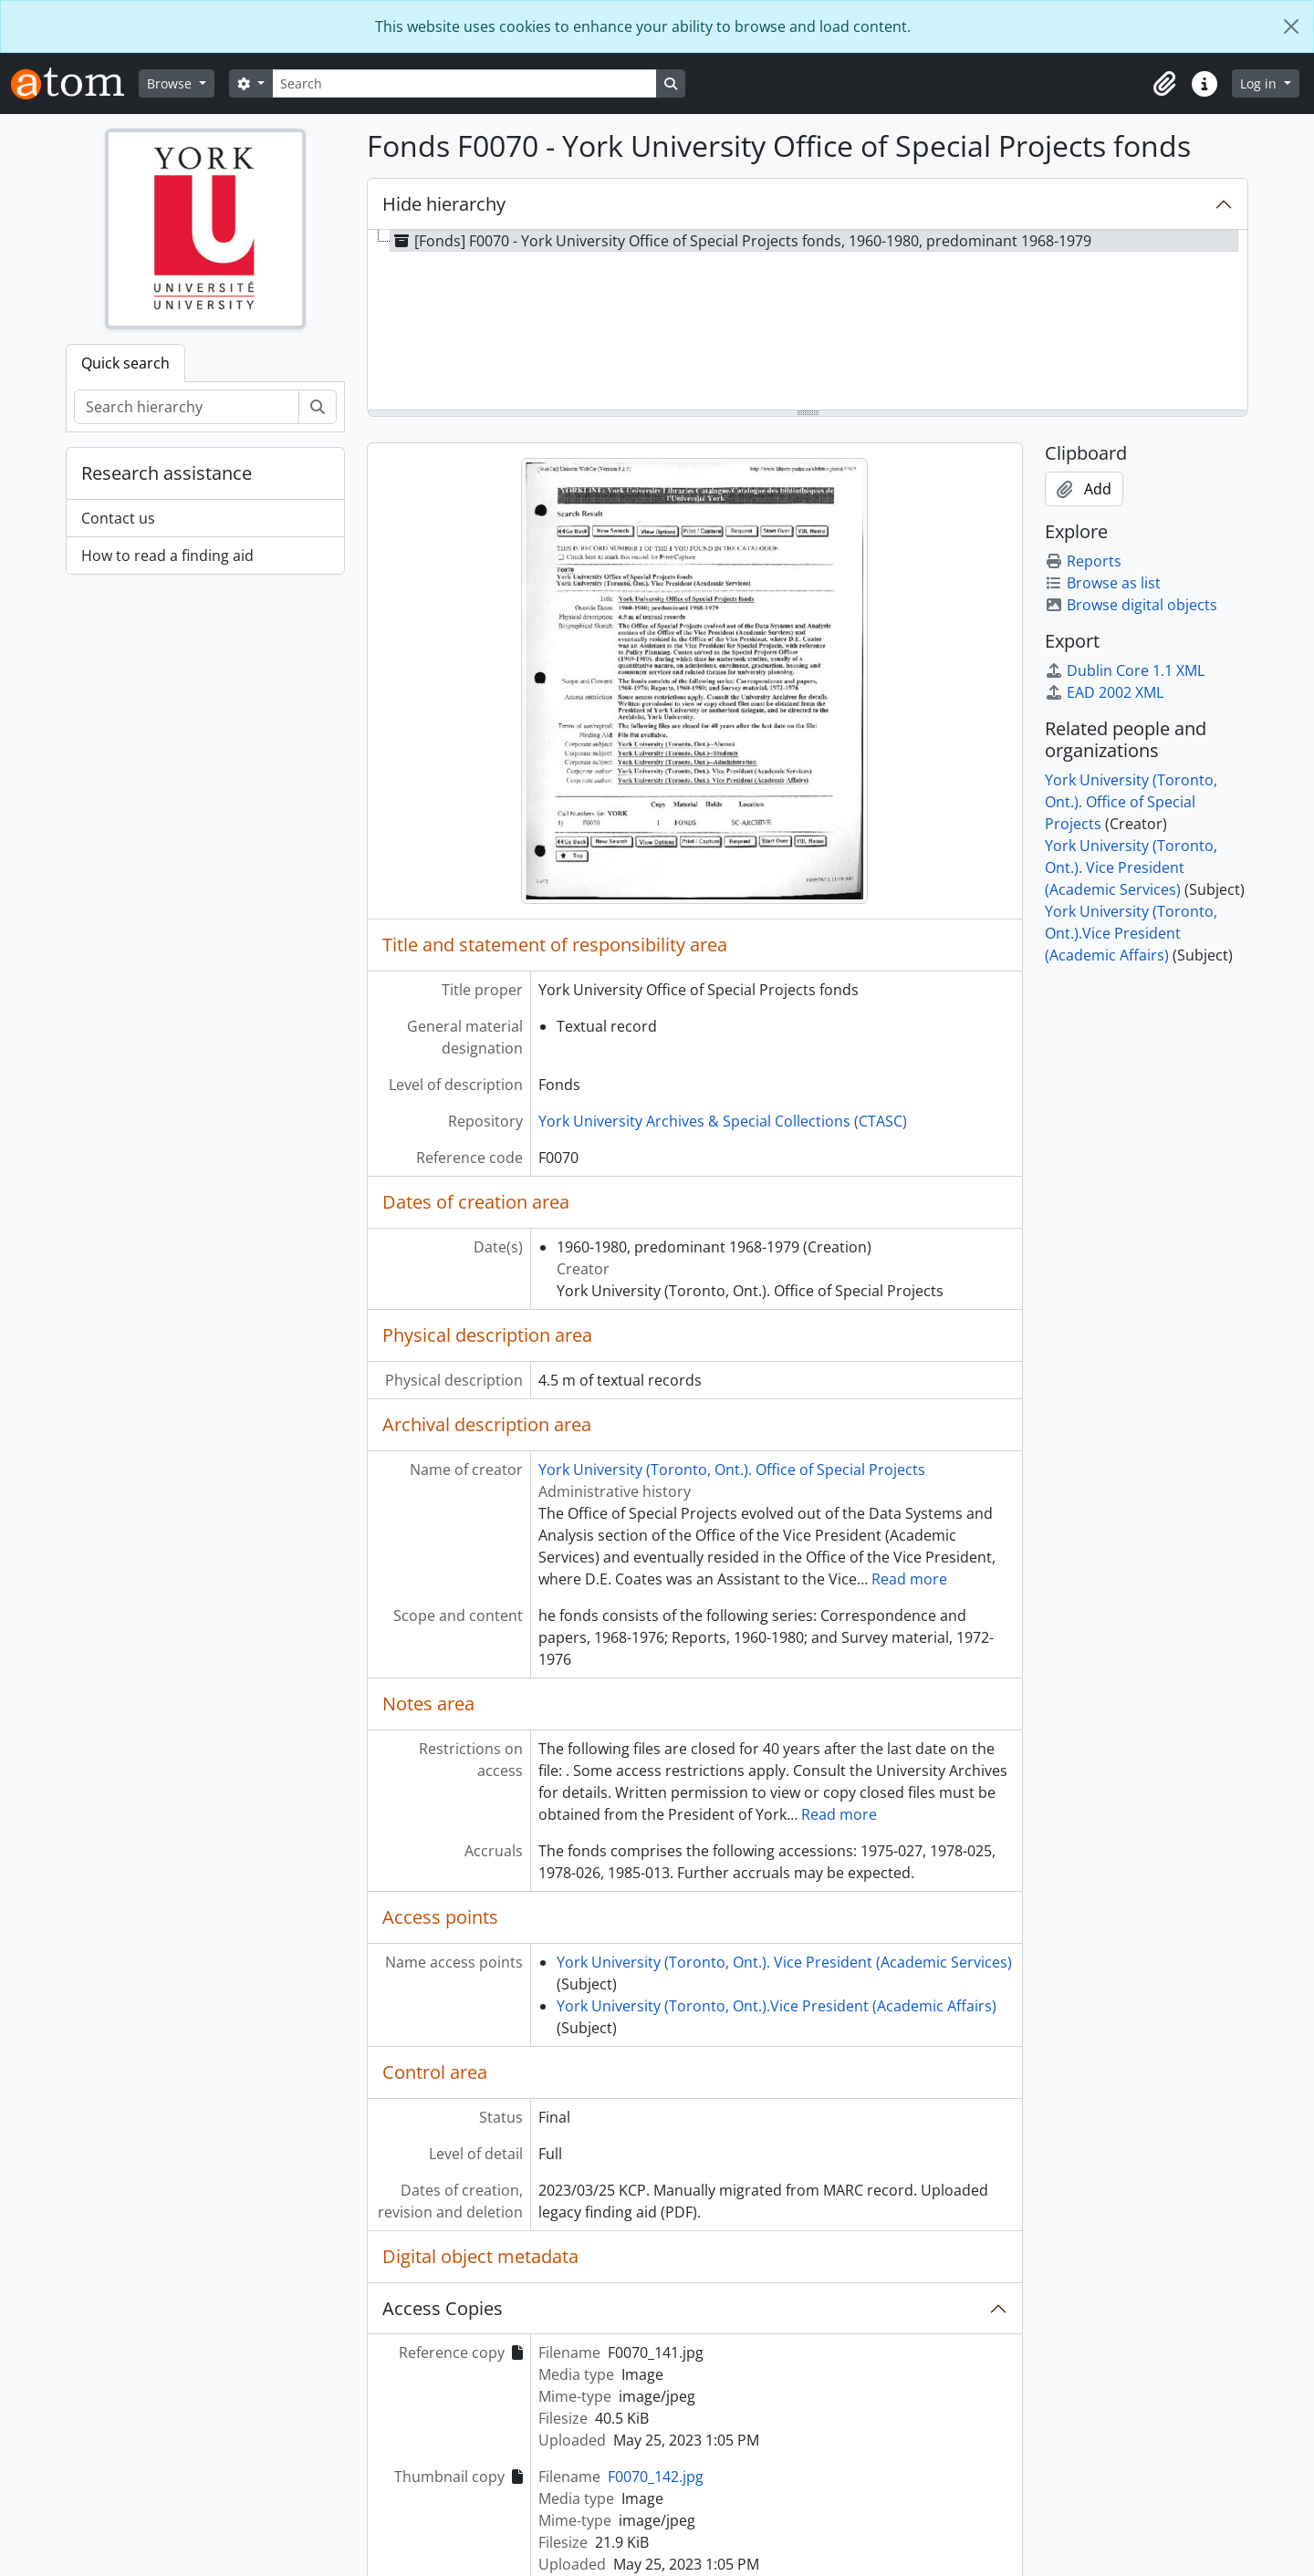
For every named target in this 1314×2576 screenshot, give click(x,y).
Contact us (118, 518)
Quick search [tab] (125, 363)
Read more (909, 1579)
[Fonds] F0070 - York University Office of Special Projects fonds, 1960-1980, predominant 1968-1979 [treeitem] (741, 241)
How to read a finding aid (167, 555)
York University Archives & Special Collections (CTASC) (722, 1121)
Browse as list (1103, 583)
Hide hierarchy (444, 204)
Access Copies (442, 2308)
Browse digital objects (1131, 605)
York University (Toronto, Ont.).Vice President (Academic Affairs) (776, 2006)
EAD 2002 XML (1104, 692)
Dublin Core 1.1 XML (1124, 670)
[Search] (464, 83)
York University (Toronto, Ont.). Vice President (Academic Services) (784, 1962)
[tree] (807, 321)
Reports (1083, 561)
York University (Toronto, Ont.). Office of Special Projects (731, 1469)
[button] (1164, 84)
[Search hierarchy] (186, 407)
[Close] (1291, 26)
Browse (171, 83)
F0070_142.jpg (656, 2477)
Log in (1260, 83)
